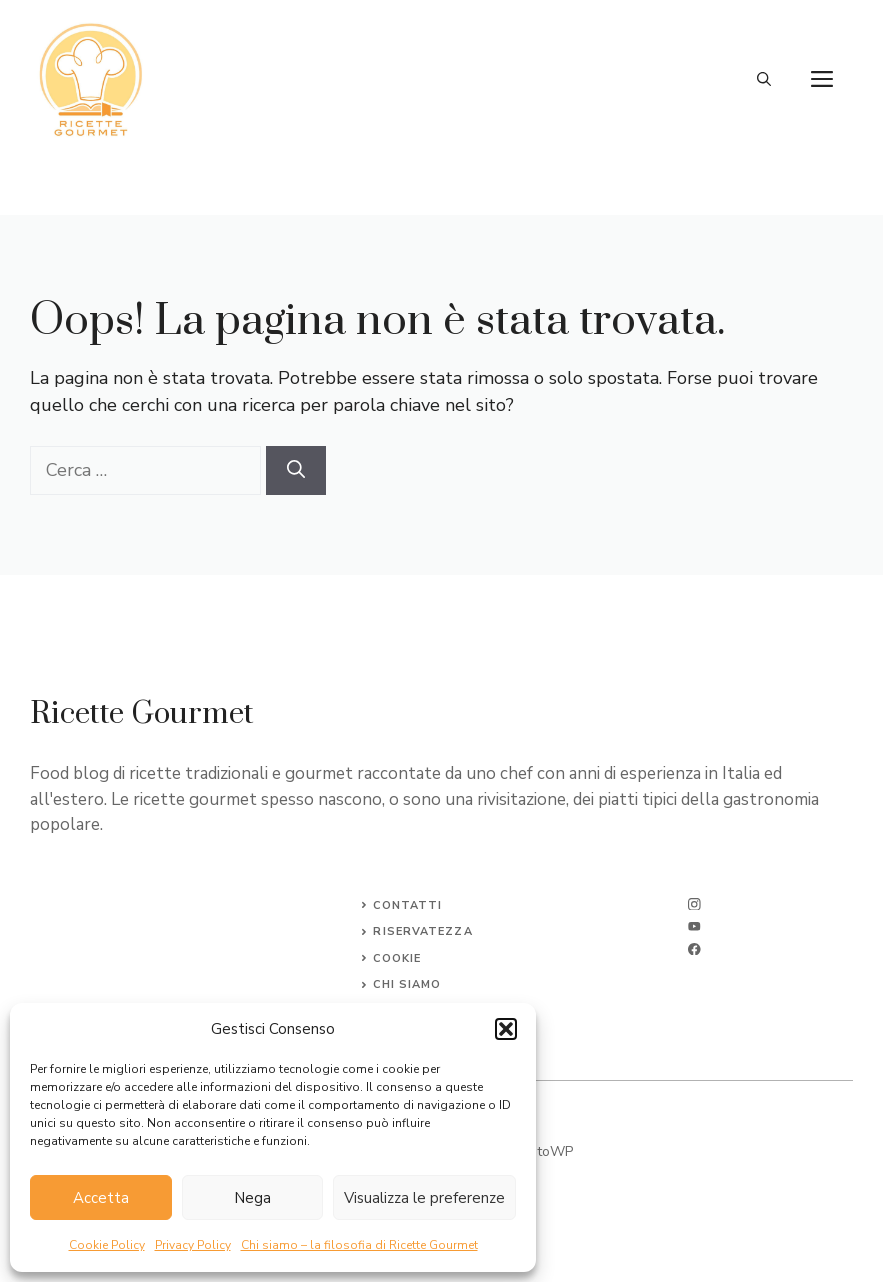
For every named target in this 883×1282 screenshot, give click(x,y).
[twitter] (694, 926)
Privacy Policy (193, 1245)
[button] (506, 1029)
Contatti (407, 905)
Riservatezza (422, 931)
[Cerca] (296, 470)
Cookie (397, 958)
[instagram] (694, 904)
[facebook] (694, 949)
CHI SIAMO (407, 984)
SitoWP (549, 1151)
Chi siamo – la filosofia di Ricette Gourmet (359, 1245)
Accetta (101, 1198)
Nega (252, 1198)
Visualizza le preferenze (424, 1198)
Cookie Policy (107, 1245)
